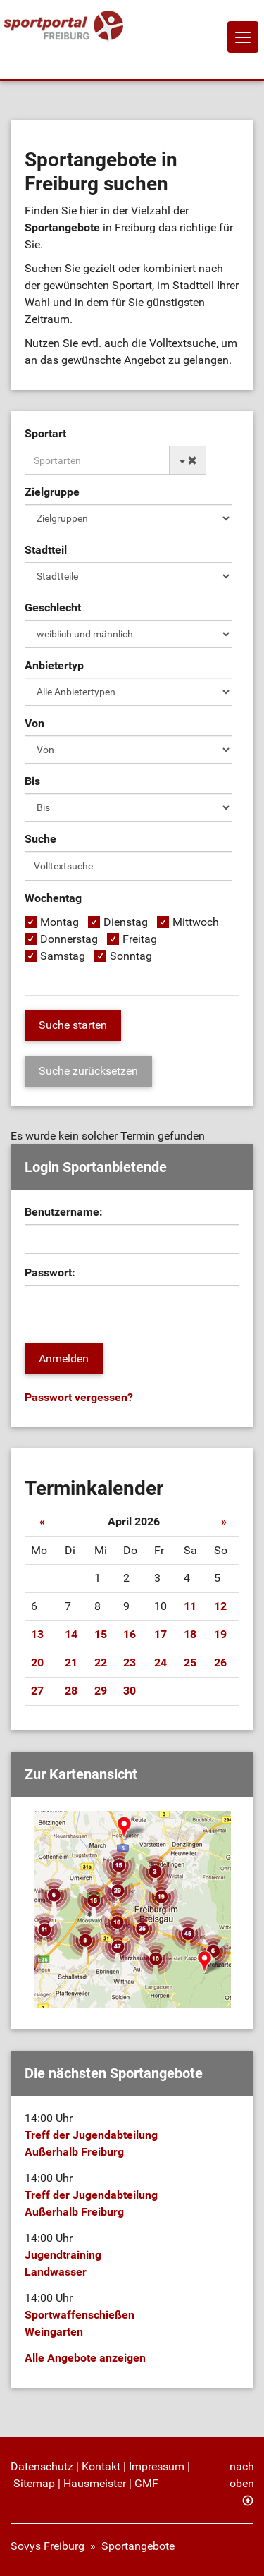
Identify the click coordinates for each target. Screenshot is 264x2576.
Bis (32, 781)
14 (71, 1634)
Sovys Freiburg (47, 2546)
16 (129, 1634)
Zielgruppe (52, 492)
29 (100, 1690)
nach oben (242, 2475)
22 (100, 1662)
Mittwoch (195, 922)
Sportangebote (138, 2546)
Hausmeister (94, 2483)
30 (129, 1690)
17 (160, 1634)
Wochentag (53, 898)
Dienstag (125, 922)
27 (37, 1690)
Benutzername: (64, 1212)
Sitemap (34, 2483)
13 (37, 1634)
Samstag (62, 956)
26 (220, 1662)
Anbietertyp (54, 665)
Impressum (156, 2466)
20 (37, 1662)
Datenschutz (42, 2466)
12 (220, 1606)
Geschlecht (53, 607)
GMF (146, 2483)
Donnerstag (69, 939)
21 (71, 1662)
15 (100, 1634)
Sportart (45, 433)
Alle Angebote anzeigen (85, 2357)
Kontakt (101, 2466)
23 (129, 1662)
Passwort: (50, 1272)
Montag (59, 922)
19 (220, 1634)
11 (190, 1606)
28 (71, 1690)
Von (34, 723)
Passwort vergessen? (79, 1397)
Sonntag (131, 956)
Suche (40, 839)
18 (190, 1634)
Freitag (139, 939)
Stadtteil (46, 549)
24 (160, 1662)
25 (190, 1662)
